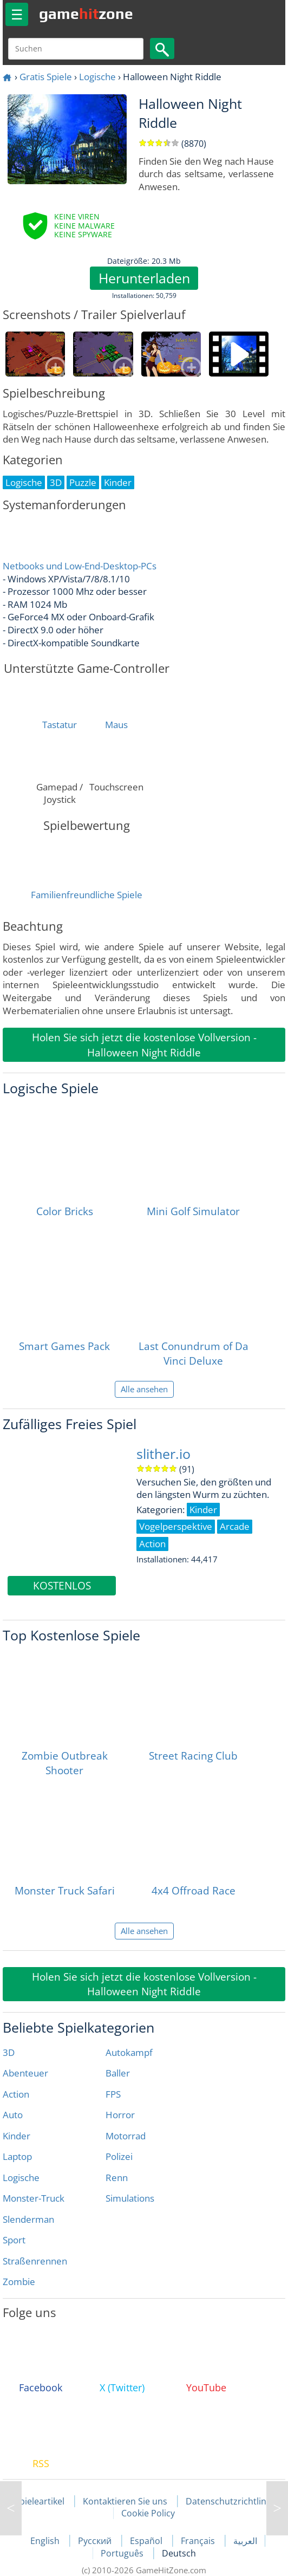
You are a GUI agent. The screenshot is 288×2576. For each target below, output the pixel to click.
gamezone (86, 13)
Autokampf (129, 2052)
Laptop (17, 2156)
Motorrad (126, 2136)
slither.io (163, 1454)
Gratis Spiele (45, 76)
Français (199, 2541)
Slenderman (28, 2219)
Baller (118, 2073)
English (46, 2541)
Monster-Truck (33, 2198)
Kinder (16, 2136)
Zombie (19, 2281)
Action (16, 2094)
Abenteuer (25, 2073)
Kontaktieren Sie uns (125, 2501)
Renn (117, 2177)
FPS (113, 2094)
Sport (14, 2240)
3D (9, 2052)
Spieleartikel (39, 2501)
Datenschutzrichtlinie (229, 2501)
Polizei (119, 2156)
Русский (96, 2541)
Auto (13, 2114)
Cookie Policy (148, 2513)
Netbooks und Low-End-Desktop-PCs (79, 566)
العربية (245, 2541)
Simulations (130, 2198)
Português (123, 2553)
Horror (120, 2114)
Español (147, 2541)
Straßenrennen (35, 2261)
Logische (97, 76)
